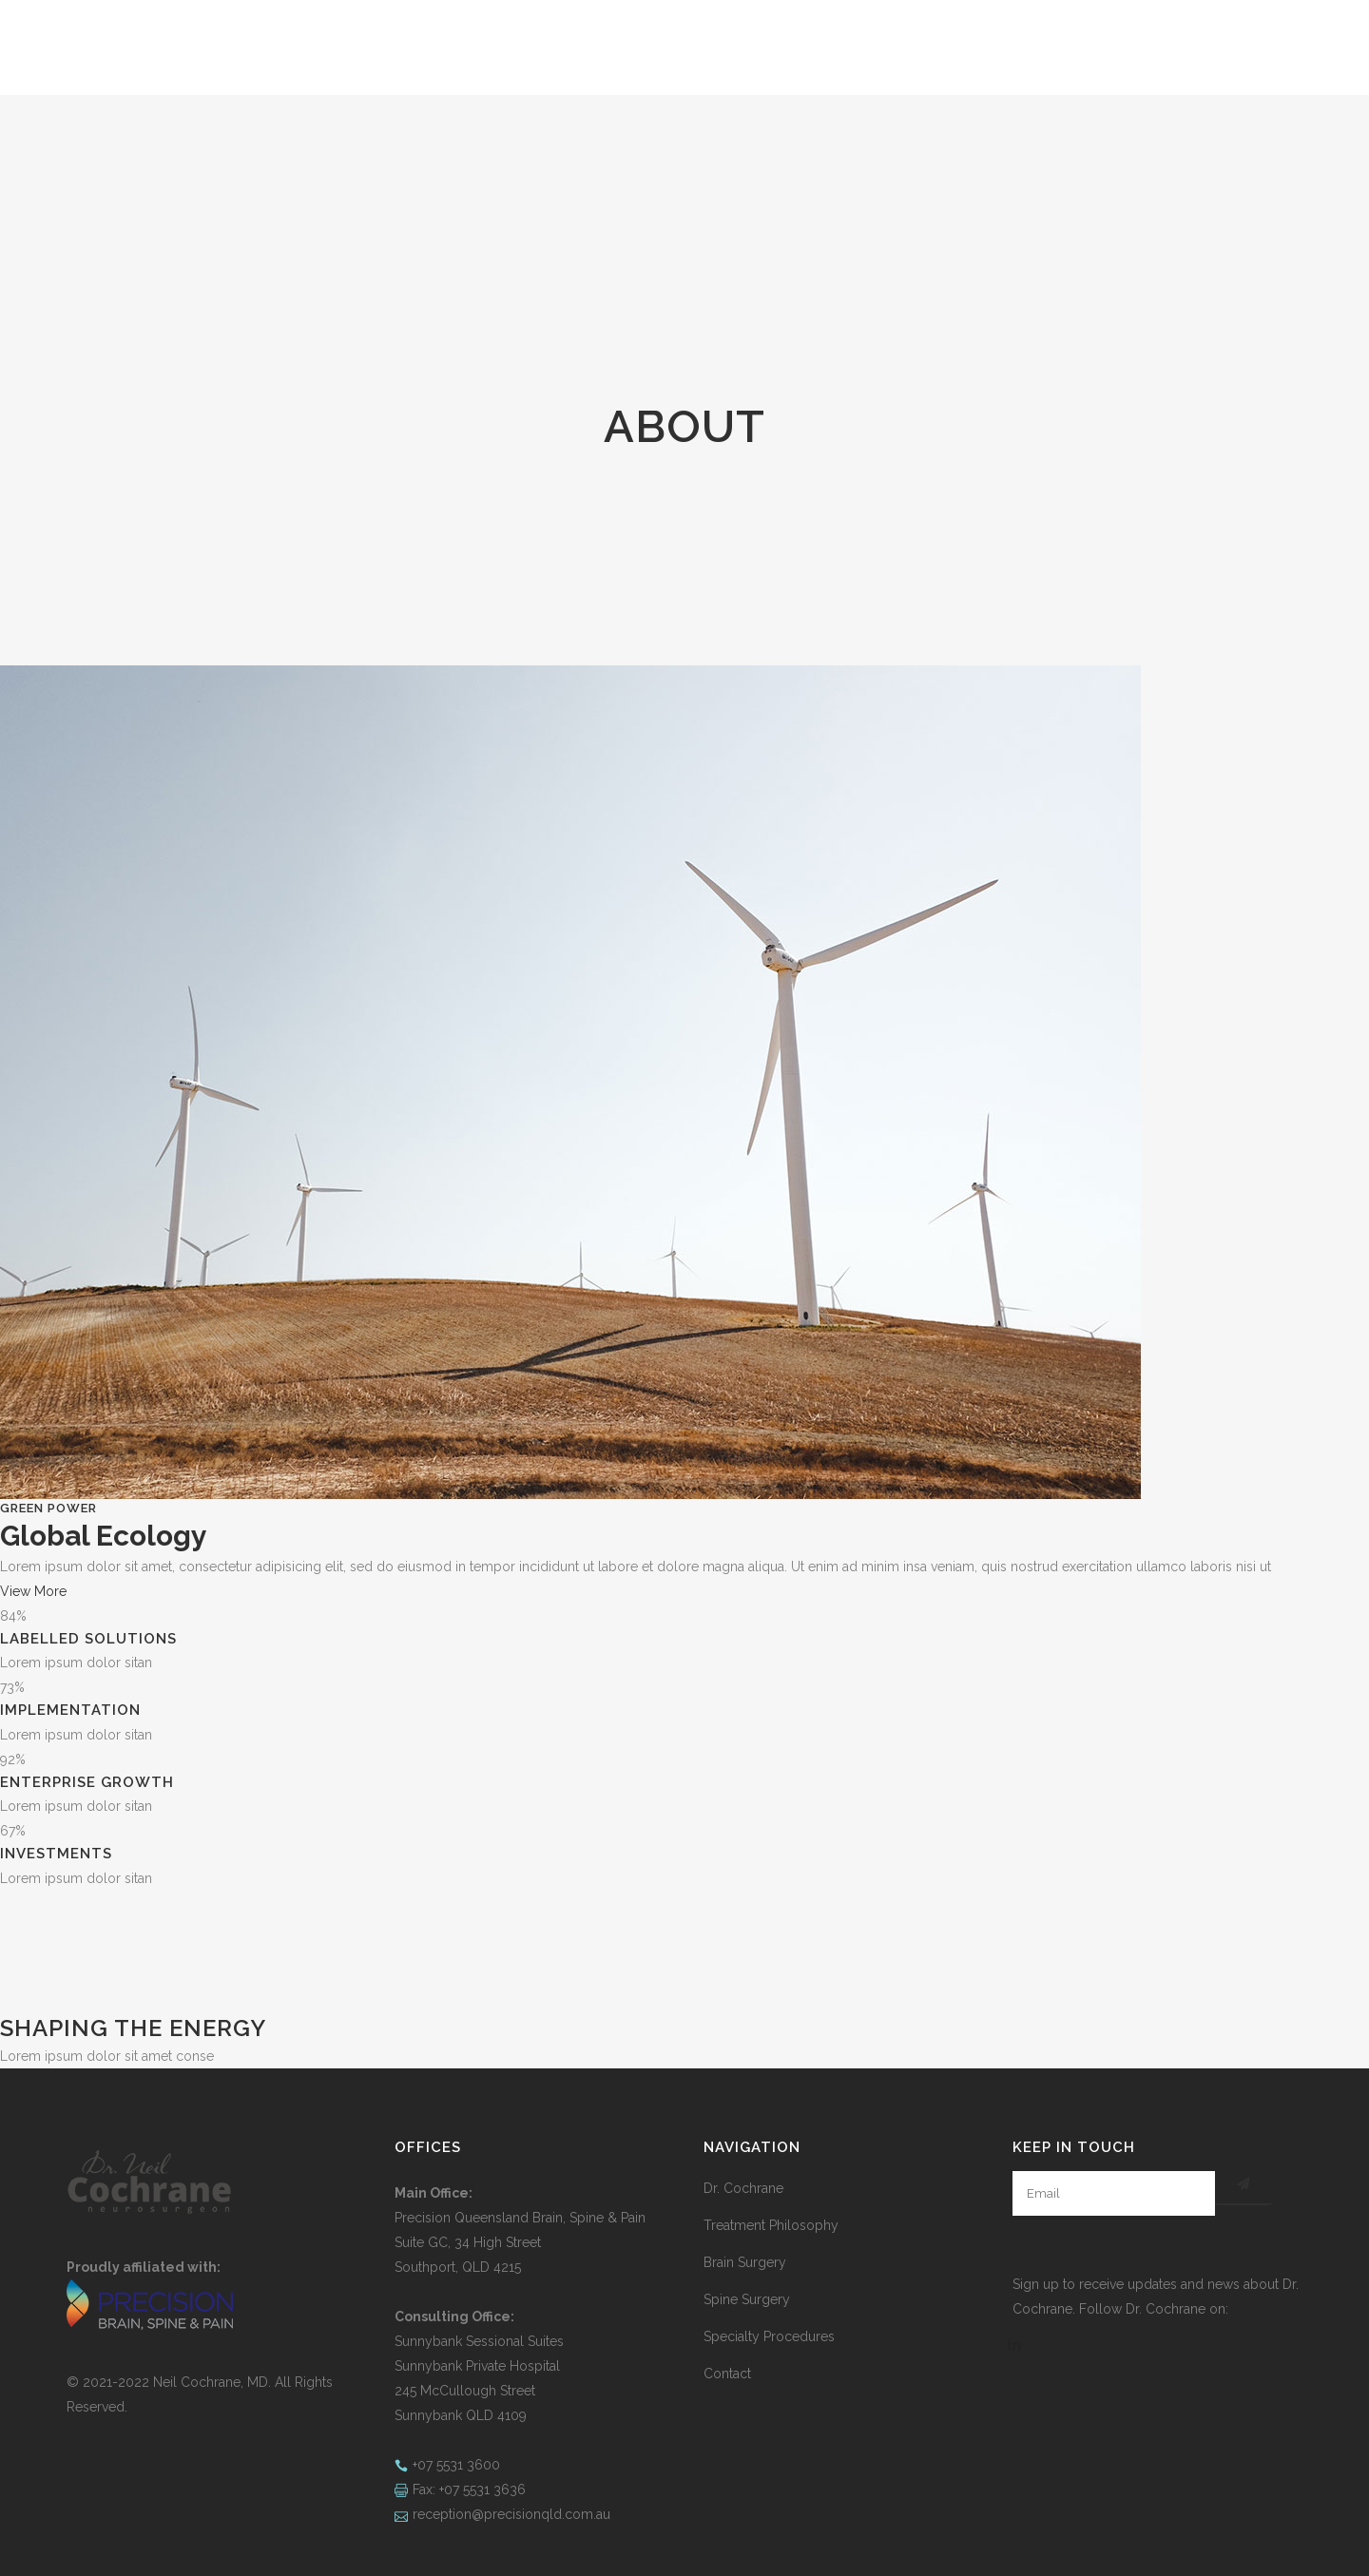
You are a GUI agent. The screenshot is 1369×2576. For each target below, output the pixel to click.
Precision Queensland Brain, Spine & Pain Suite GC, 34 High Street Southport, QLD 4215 (520, 2242)
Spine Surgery (747, 2299)
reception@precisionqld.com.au (511, 2514)
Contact (727, 2373)
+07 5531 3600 (456, 2464)
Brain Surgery (745, 2262)
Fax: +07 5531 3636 (469, 2489)
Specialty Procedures (769, 2336)
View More (33, 1591)
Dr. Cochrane (743, 2188)
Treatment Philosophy (771, 2225)
